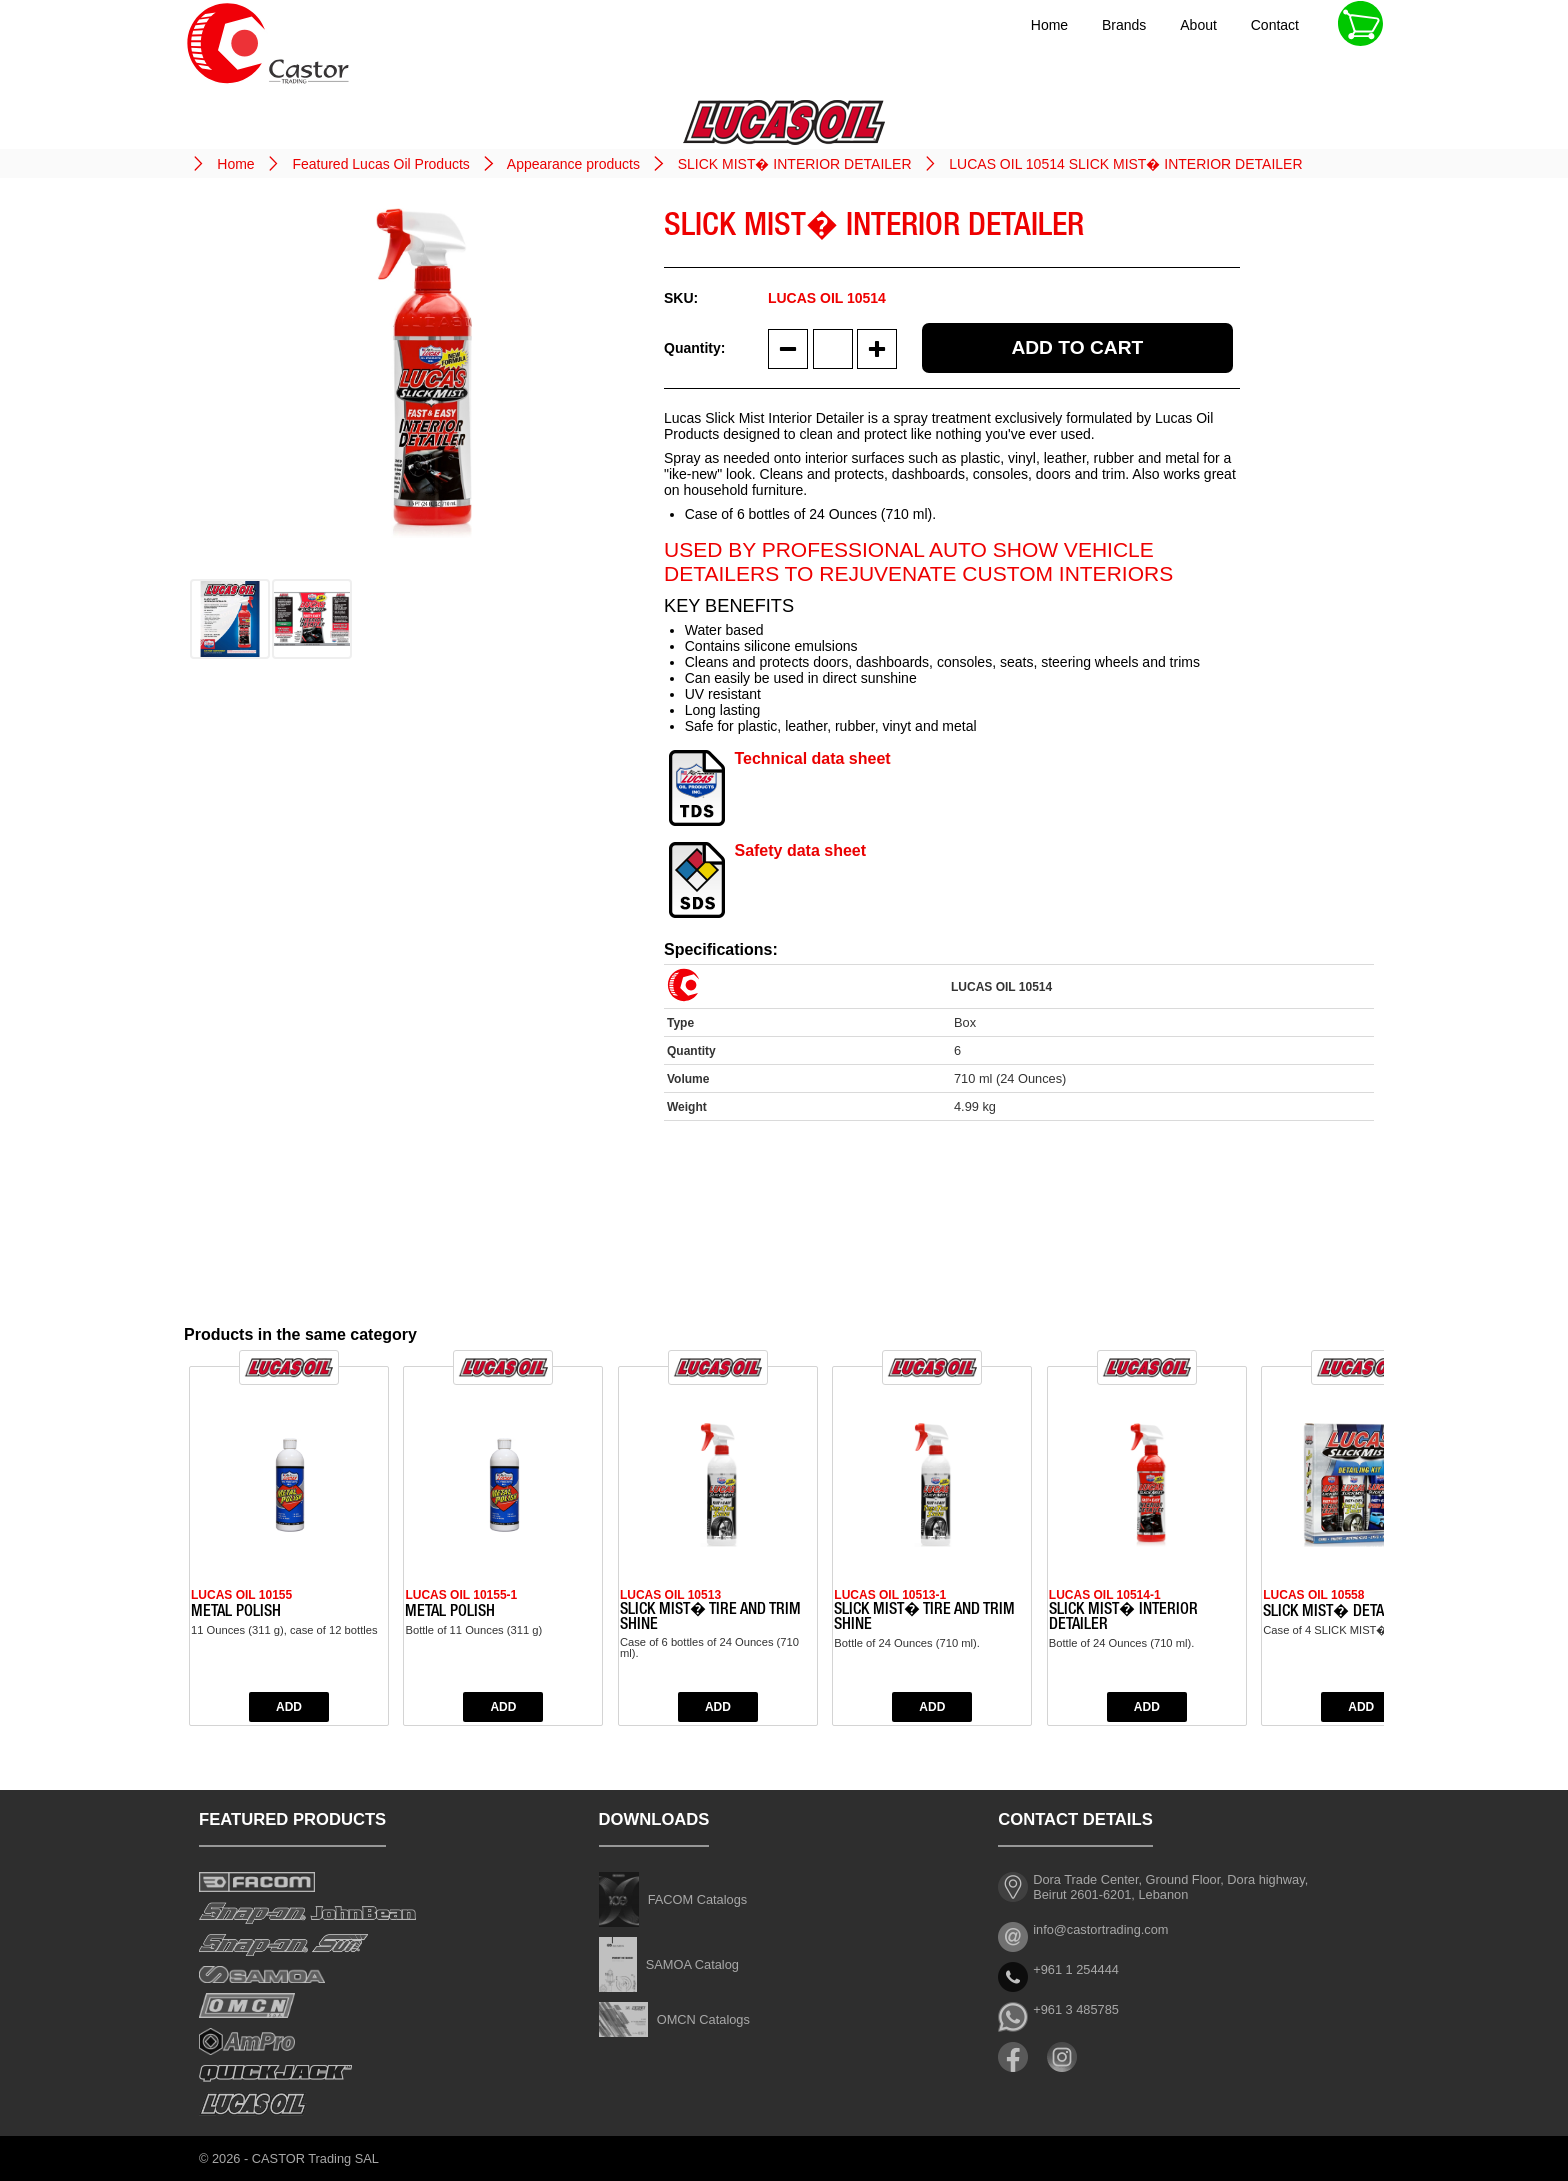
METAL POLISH (236, 1613)
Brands (1124, 25)
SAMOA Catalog (692, 1964)
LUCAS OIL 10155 (241, 1595)
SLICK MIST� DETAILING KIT (1351, 1613)
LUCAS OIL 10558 (1313, 1595)
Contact (1275, 25)
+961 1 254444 (1076, 1969)
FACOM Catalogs (698, 1899)
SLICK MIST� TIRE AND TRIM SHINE (710, 1618)
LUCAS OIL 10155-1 (461, 1595)
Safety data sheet (800, 850)
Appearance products (573, 164)
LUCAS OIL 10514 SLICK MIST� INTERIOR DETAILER (1125, 164)
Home (1049, 25)
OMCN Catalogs (703, 2019)
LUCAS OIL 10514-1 (1105, 1595)
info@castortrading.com (1100, 1929)
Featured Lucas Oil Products (380, 164)
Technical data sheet (812, 758)
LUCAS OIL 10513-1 (890, 1595)
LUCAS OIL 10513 (670, 1595)
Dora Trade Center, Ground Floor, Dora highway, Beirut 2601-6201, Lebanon (1170, 1887)
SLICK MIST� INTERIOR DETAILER (795, 164)
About (1198, 25)
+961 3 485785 (1076, 2009)
